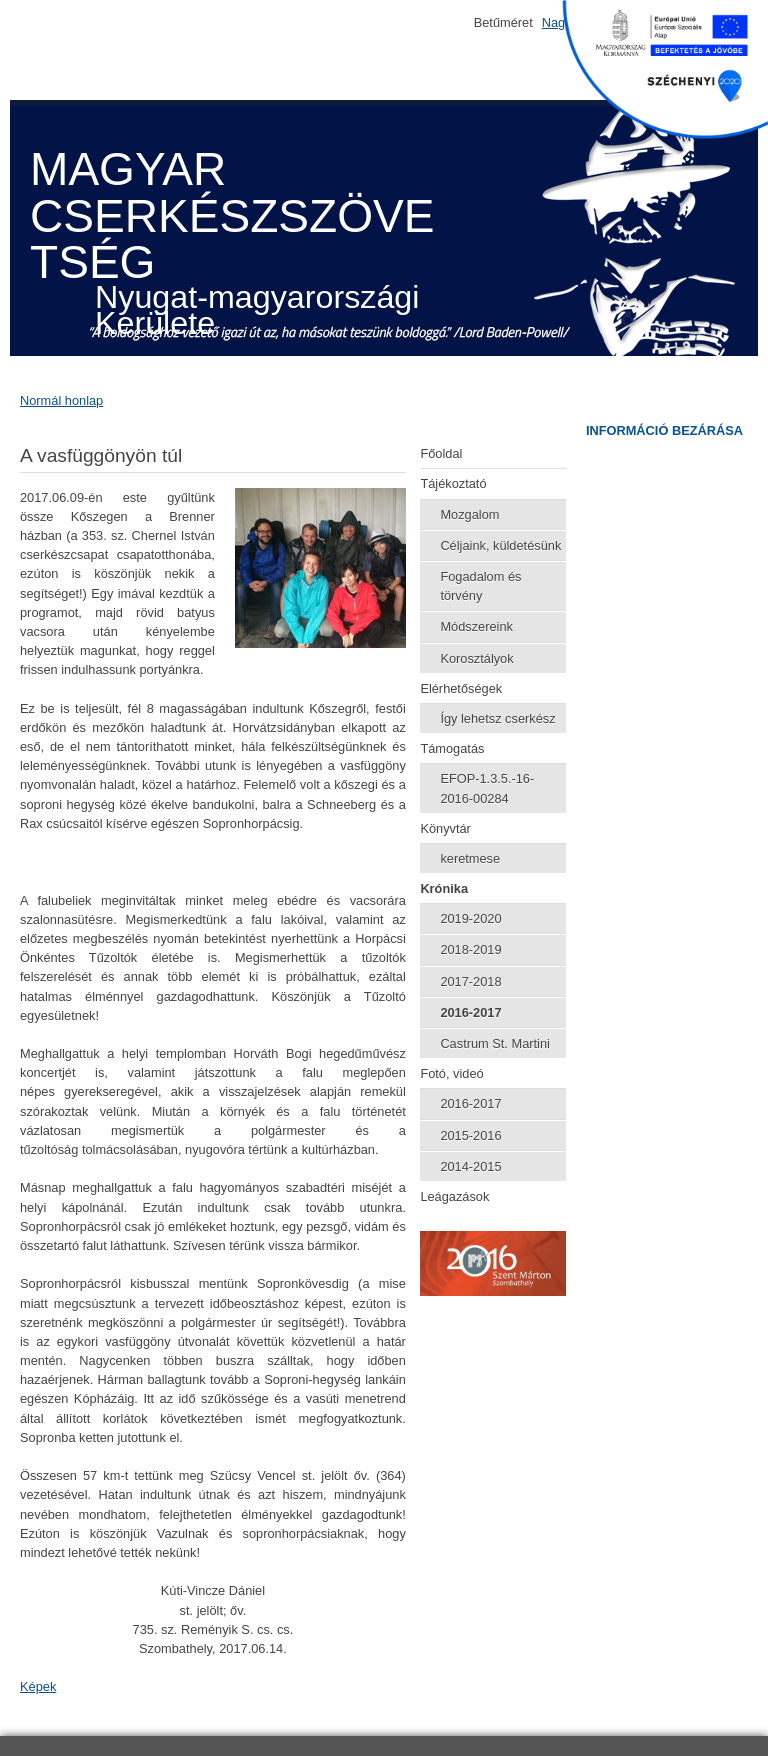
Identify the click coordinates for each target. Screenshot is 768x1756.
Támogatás (452, 748)
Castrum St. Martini (495, 1043)
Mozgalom (469, 514)
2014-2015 (470, 1166)
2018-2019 (470, 949)
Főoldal (441, 453)
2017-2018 (470, 981)
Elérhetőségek (461, 688)
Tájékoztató (453, 483)
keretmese (470, 858)
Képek (38, 1686)
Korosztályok (476, 658)
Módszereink (476, 626)
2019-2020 (470, 918)
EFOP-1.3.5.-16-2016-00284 (487, 788)
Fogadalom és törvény (480, 586)
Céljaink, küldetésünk (500, 545)
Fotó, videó (451, 1073)
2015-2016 (470, 1135)
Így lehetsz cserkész (497, 718)
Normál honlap (61, 400)
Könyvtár (445, 828)
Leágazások (454, 1196)
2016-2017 (470, 1012)
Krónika (444, 888)
